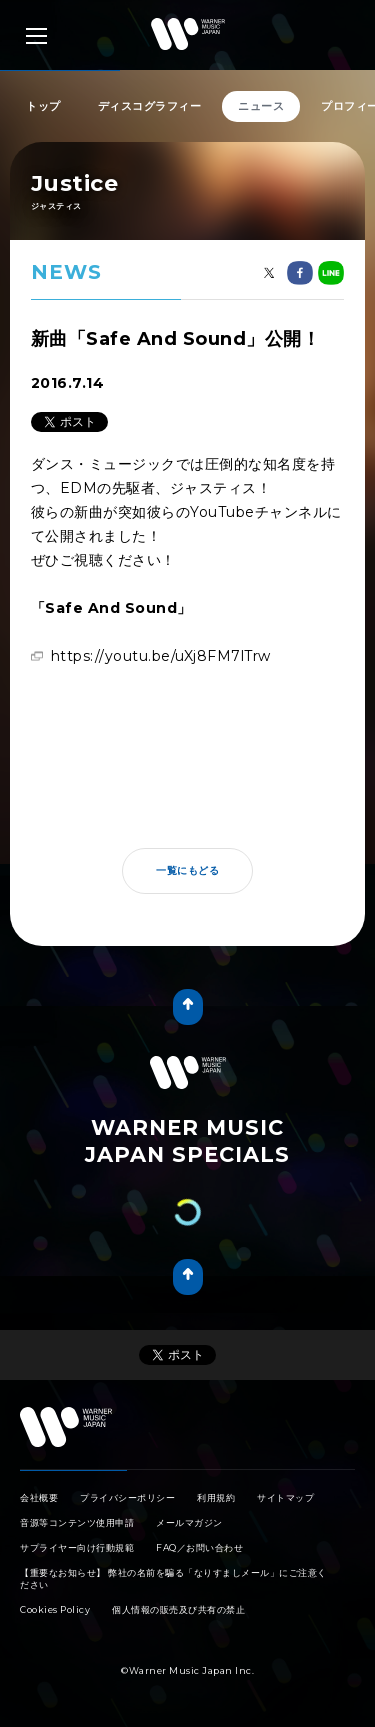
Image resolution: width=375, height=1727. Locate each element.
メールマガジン (189, 1522)
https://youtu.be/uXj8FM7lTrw (161, 656)
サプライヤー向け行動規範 (77, 1547)
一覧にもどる (187, 870)
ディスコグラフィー (150, 106)
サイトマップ (285, 1497)
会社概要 (39, 1497)
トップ (43, 106)
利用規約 (216, 1497)
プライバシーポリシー (127, 1497)
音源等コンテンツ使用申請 (77, 1522)
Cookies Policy (55, 1609)
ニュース (261, 106)
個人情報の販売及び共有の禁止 (178, 1609)
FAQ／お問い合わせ (199, 1547)
